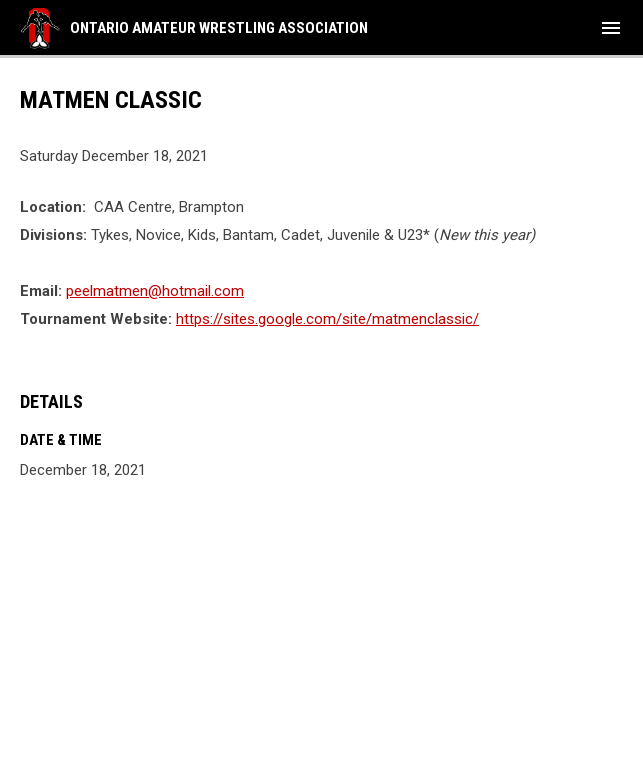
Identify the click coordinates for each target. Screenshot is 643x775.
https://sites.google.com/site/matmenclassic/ (327, 319)
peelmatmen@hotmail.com (155, 291)
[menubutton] (611, 28)
